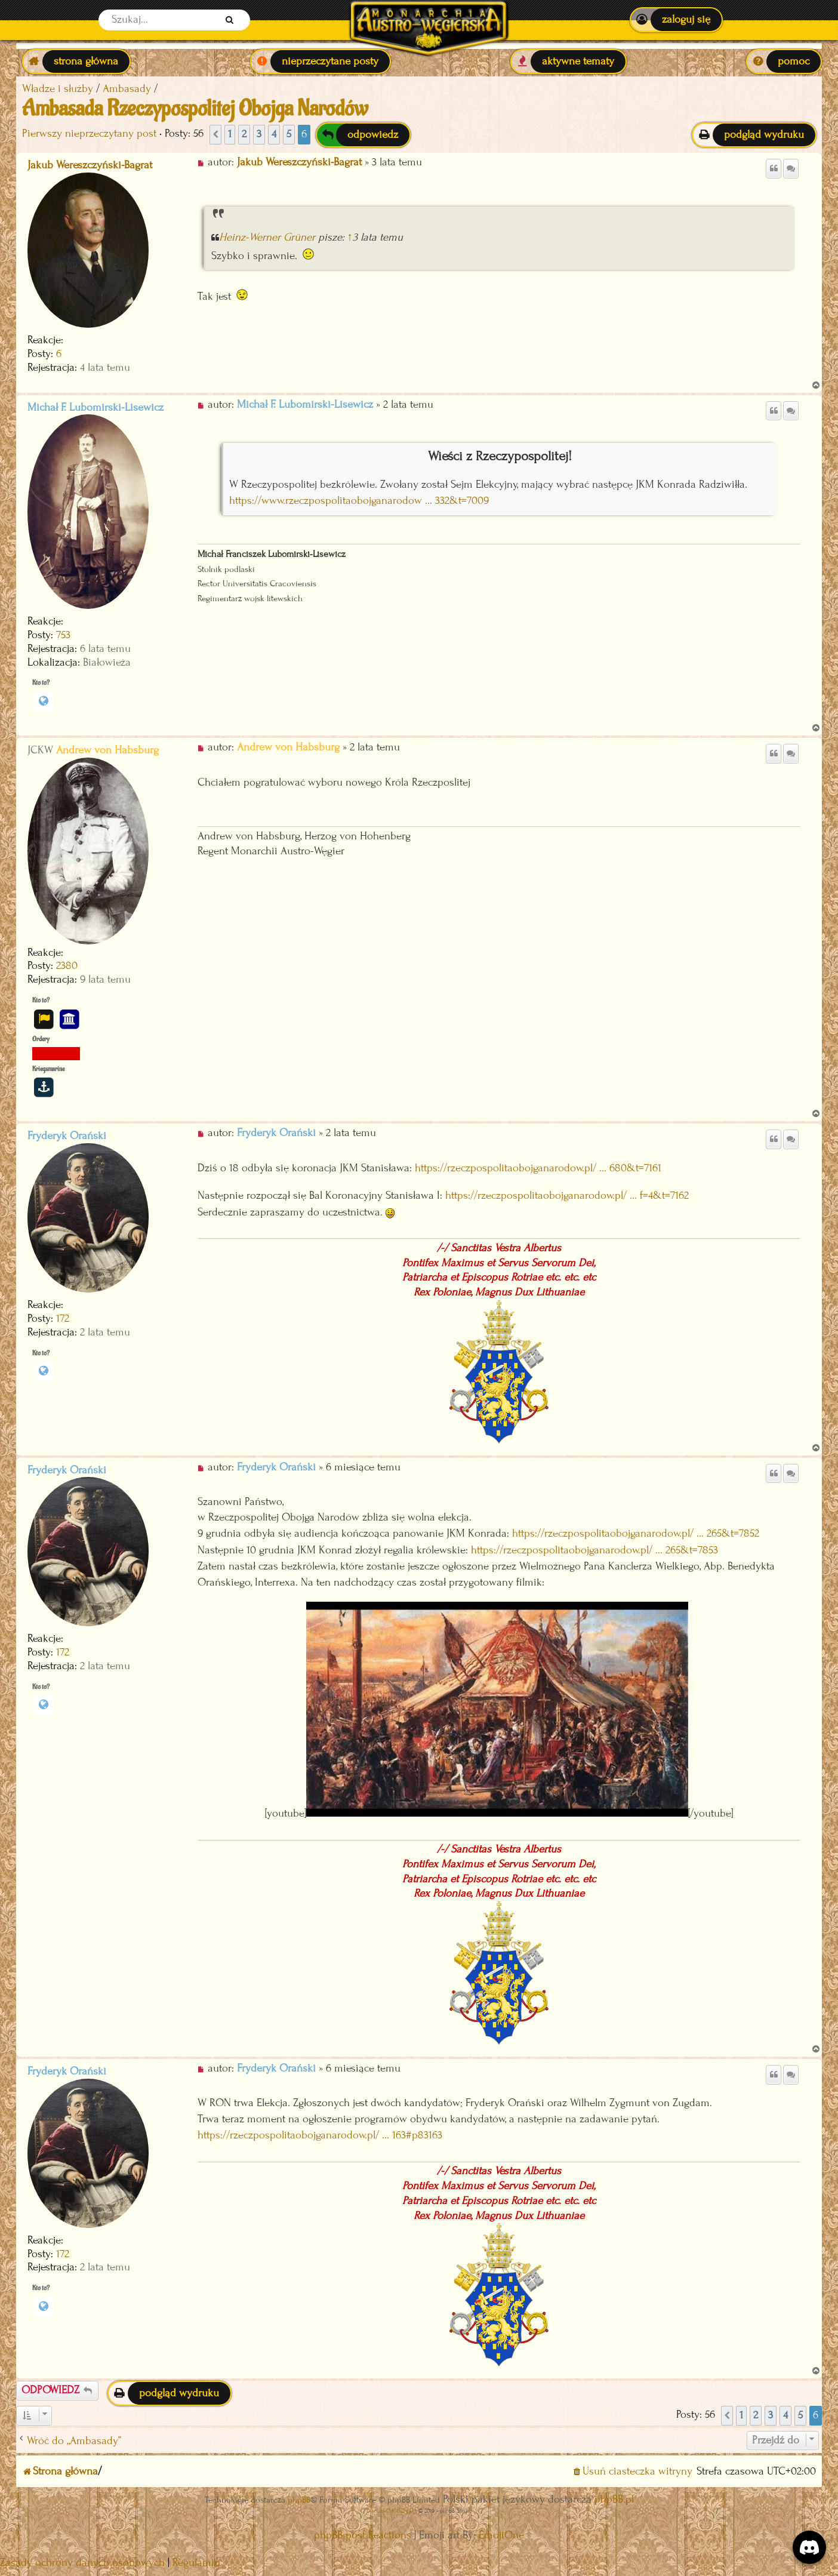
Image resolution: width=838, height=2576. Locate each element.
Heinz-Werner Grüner (267, 237)
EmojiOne (501, 2535)
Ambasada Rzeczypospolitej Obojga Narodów (195, 108)
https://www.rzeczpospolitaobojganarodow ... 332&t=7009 (359, 500)
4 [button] (274, 134)
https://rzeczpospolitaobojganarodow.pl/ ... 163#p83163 (320, 2135)
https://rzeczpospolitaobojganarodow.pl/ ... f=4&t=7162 (567, 1195)
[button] (215, 134)
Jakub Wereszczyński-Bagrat (89, 165)
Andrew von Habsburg (107, 750)
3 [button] (259, 134)
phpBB (299, 2500)
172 (62, 1318)
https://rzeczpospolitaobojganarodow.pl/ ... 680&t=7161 (538, 1168)
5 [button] (288, 134)
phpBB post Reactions (362, 2535)
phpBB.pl (614, 2499)
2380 (67, 965)
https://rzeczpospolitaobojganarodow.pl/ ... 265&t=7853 (594, 1550)
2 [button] (244, 134)
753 (63, 635)
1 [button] (230, 134)
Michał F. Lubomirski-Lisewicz (95, 407)
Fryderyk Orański (66, 1135)
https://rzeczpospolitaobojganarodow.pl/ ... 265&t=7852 (635, 1533)
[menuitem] (676, 19)
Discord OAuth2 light (391, 2510)
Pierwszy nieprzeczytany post (89, 133)
